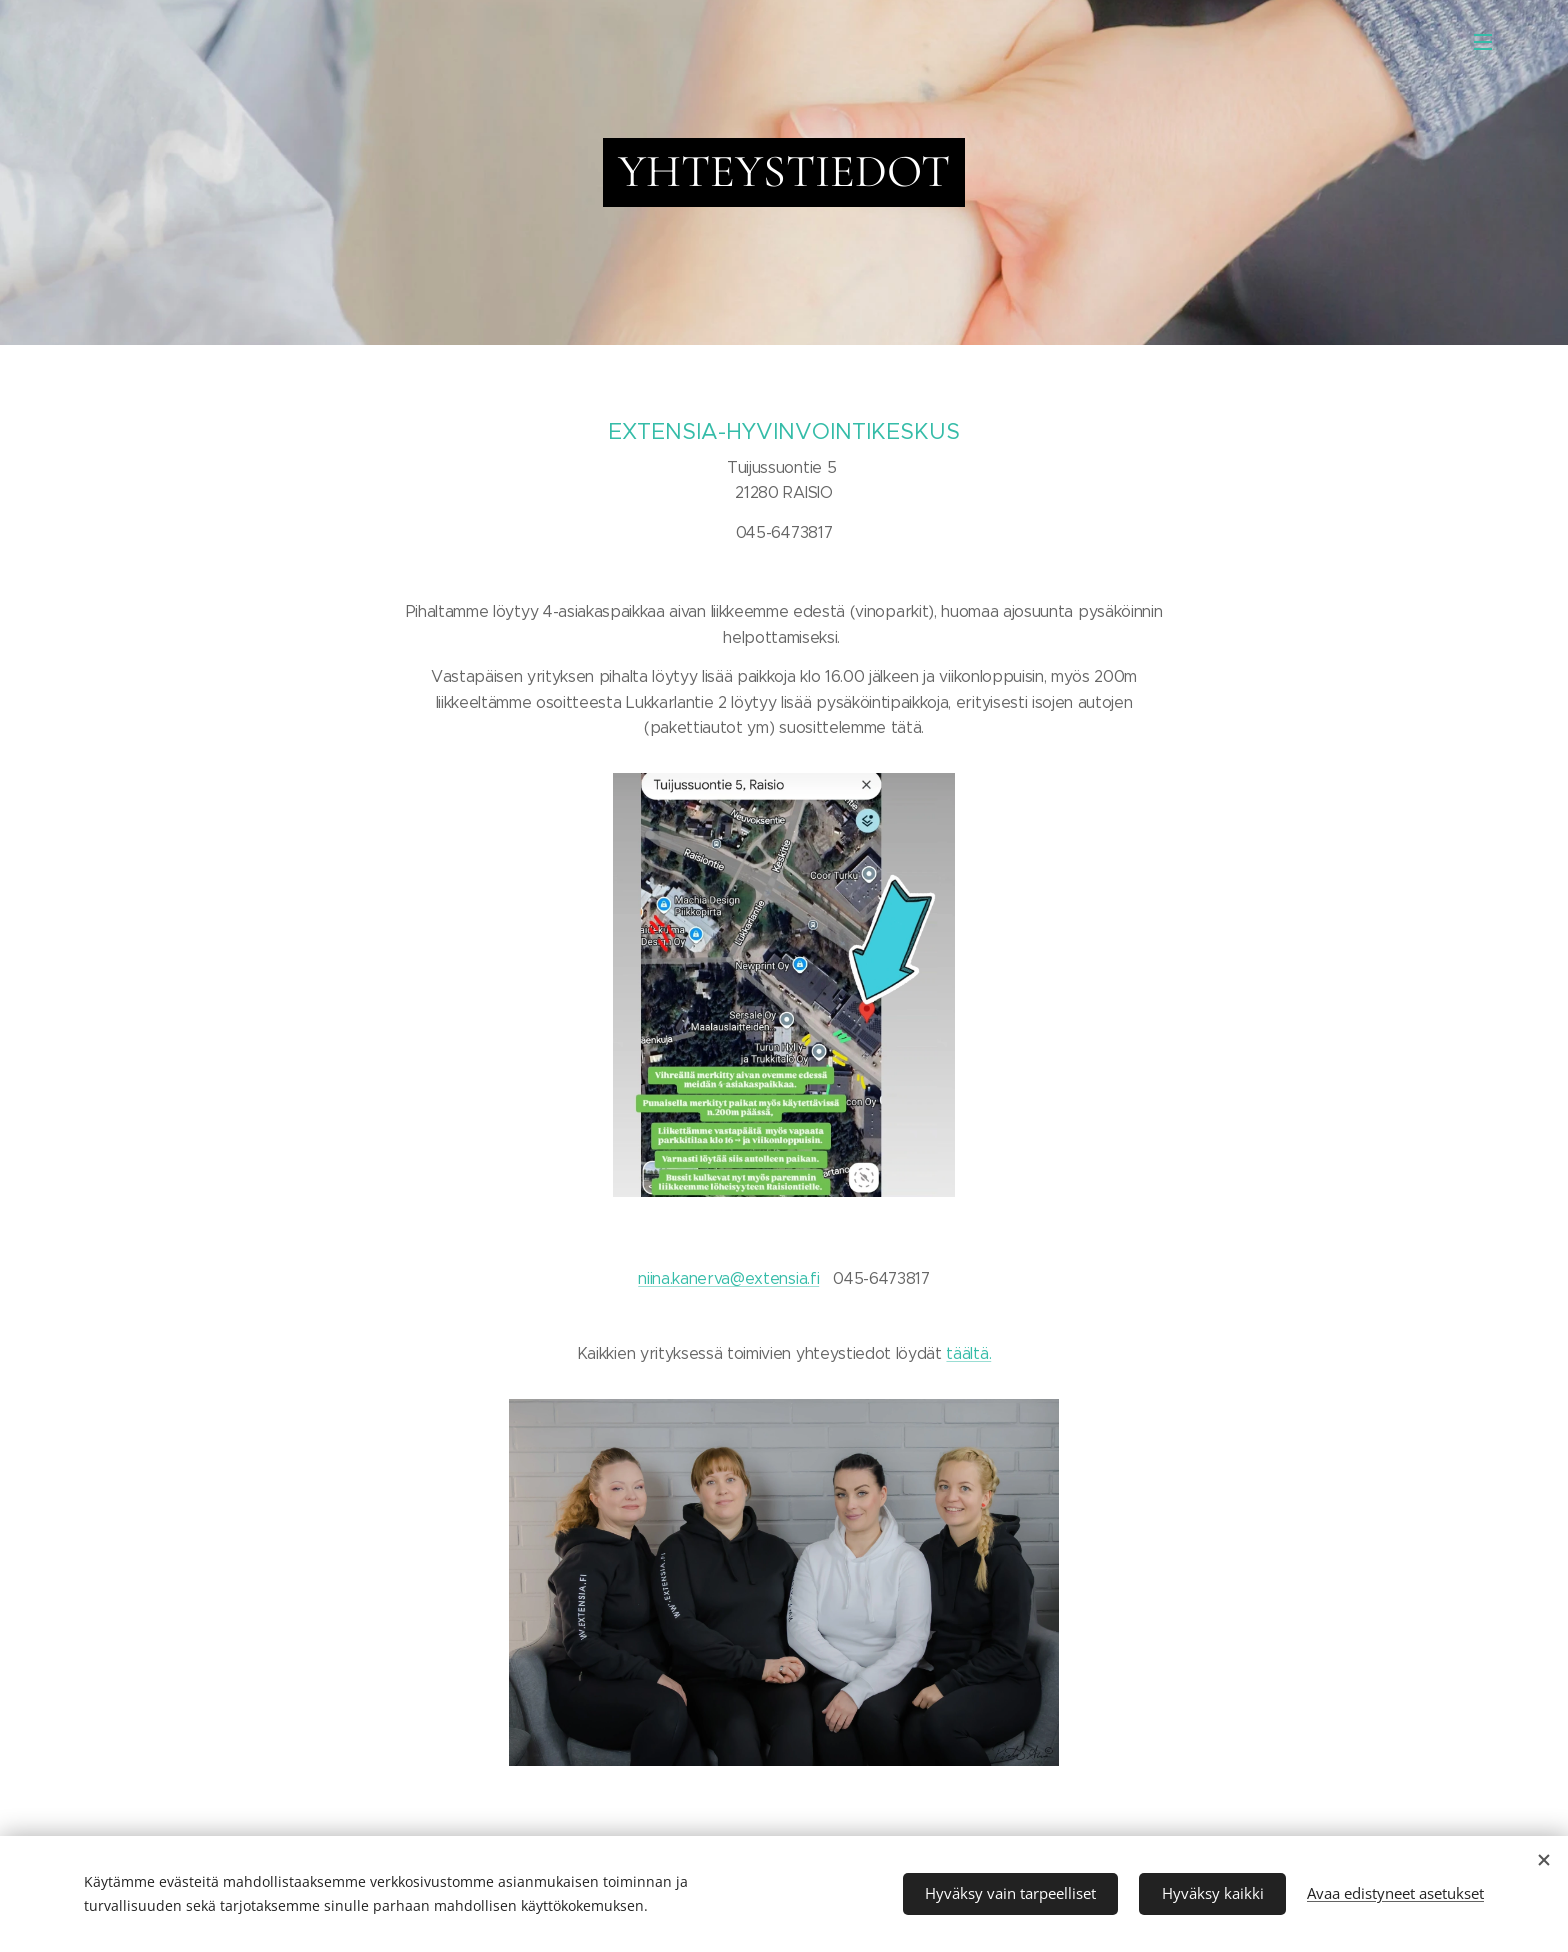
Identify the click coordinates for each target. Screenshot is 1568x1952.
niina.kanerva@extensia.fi (728, 1278)
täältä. (968, 1353)
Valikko (1483, 42)
